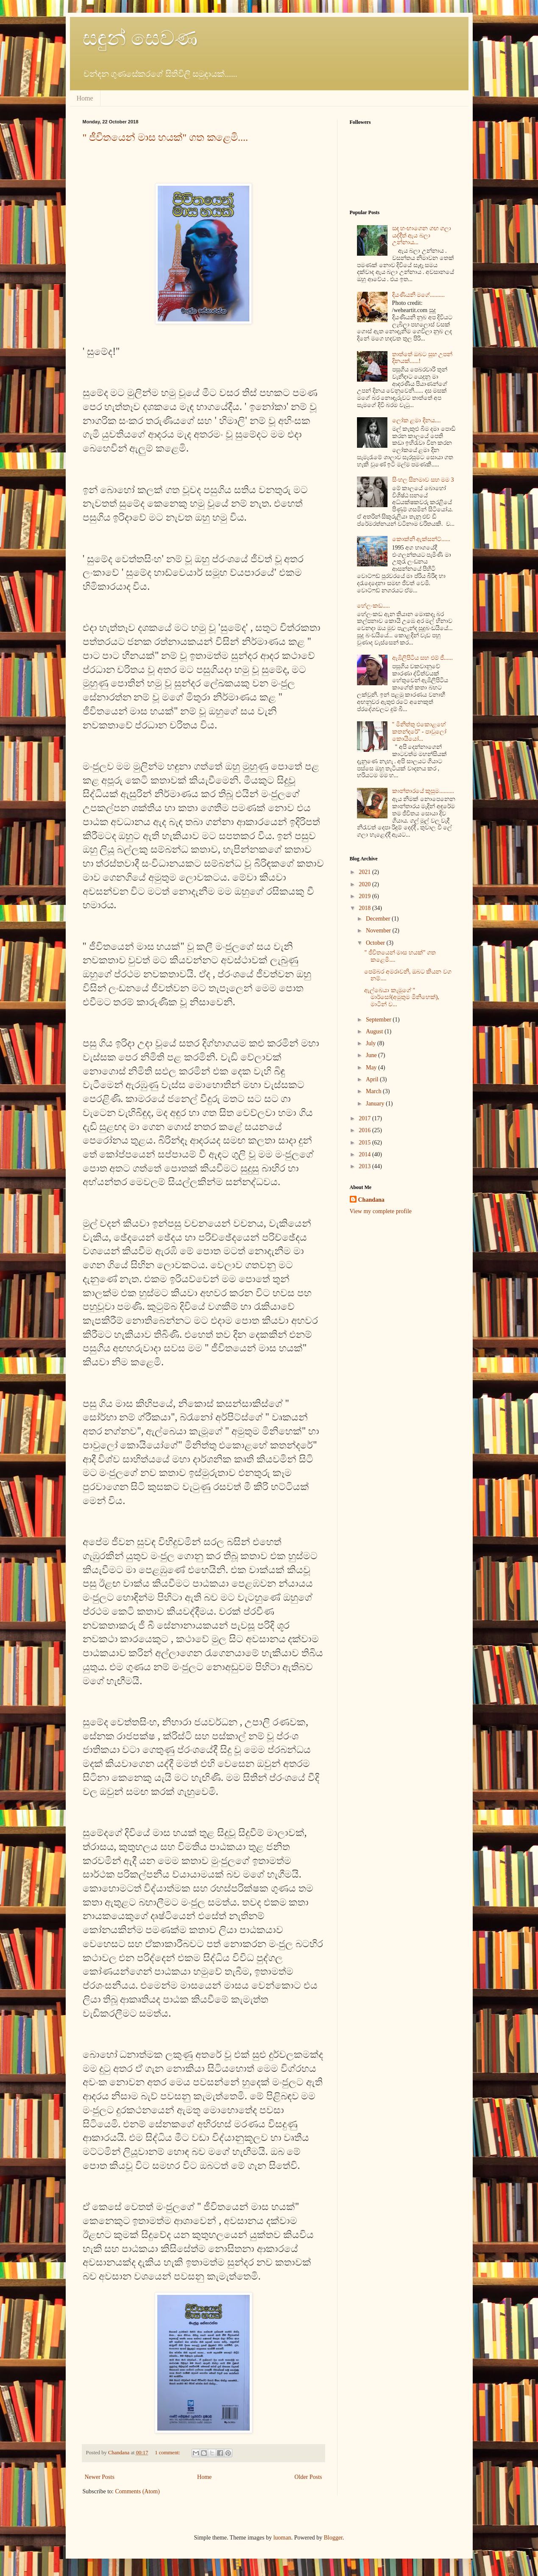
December (379, 918)
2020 (365, 884)
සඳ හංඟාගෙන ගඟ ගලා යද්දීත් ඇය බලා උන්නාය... (422, 235)
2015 (365, 1142)
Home (85, 98)
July (371, 1043)
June (372, 1055)
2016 (365, 1130)
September (379, 1019)
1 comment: (168, 2453)
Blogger (333, 2537)
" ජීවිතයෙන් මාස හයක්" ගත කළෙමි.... (165, 137)
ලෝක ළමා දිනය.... (416, 420)
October (376, 943)
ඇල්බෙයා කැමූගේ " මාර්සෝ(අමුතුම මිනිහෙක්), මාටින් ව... (401, 997)
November (379, 930)
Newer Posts (99, 2477)
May (372, 1067)
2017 (365, 1118)
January (376, 1103)
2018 (365, 908)
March (374, 1091)
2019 (365, 896)
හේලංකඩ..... (373, 606)
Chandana (371, 1200)
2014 (365, 1154)
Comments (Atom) (137, 2491)
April (373, 1079)
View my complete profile (381, 1211)
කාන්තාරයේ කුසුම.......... (423, 791)
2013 (365, 1166)
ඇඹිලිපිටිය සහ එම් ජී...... (422, 658)
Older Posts (308, 2477)
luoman (282, 2537)
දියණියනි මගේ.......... (418, 295)
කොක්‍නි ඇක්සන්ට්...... (421, 539)
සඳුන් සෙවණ (140, 38)
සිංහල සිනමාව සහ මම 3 (423, 480)
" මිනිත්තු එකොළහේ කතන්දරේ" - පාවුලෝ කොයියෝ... (419, 731)
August (375, 1031)
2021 (365, 872)
